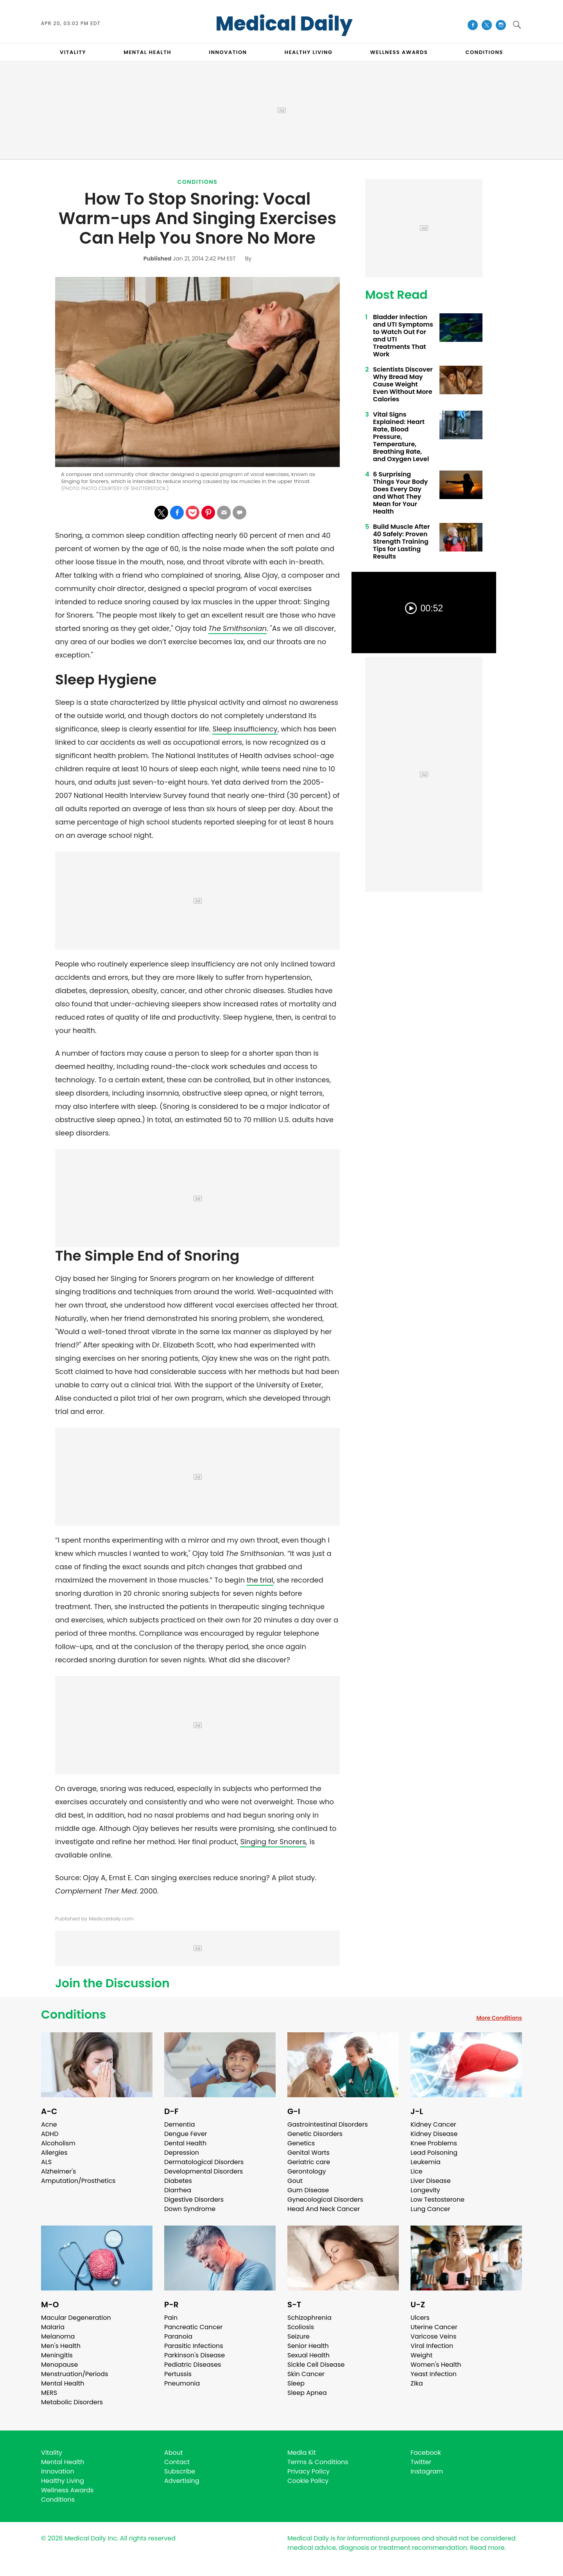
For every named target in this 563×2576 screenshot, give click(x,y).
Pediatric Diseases (192, 2364)
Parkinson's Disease (194, 2355)
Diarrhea (177, 2190)
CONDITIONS (484, 52)
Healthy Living (62, 2480)
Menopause (59, 2364)
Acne (49, 2124)
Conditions (198, 182)
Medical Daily (284, 24)
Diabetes (178, 2180)
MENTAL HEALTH (147, 52)
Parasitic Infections (193, 2345)
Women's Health (436, 2364)
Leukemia (425, 2161)
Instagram (427, 2471)
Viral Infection (432, 2345)
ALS (46, 2161)
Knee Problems (434, 2143)
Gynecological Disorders (325, 2199)
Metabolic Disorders (72, 2402)
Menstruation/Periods (74, 2373)
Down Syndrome (189, 2208)
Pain (171, 2317)
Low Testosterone (437, 2199)
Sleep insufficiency (245, 729)
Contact (177, 2461)
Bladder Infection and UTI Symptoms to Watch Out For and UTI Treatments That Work (403, 336)
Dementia (179, 2124)
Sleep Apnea (307, 2392)
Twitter (421, 2461)
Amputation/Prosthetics (78, 2180)
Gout (295, 2180)
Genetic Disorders (314, 2133)
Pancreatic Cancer (193, 2327)
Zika (417, 2383)
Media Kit (301, 2452)
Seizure (298, 2336)
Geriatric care (308, 2161)
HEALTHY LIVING (309, 52)
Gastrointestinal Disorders (327, 2124)
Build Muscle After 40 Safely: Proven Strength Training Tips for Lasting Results (401, 541)
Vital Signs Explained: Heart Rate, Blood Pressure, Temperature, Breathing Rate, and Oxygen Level (401, 436)
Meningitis (57, 2355)
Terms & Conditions (317, 2461)
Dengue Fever (185, 2133)
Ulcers (420, 2317)
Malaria (53, 2327)
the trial (260, 1580)
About (173, 2452)
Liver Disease (431, 2180)
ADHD (49, 2133)
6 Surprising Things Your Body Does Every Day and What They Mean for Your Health (400, 493)
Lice (416, 2171)
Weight (421, 2355)
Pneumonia (182, 2383)
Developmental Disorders (203, 2171)
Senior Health (308, 2345)
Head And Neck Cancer (323, 2208)
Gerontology (306, 2171)
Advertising (181, 2480)
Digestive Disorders (194, 2199)
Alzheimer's (58, 2171)
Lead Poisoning (434, 2152)
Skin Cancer (306, 2373)
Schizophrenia (309, 2317)
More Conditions (499, 2018)
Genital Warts (308, 2152)
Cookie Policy (307, 2480)
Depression (181, 2152)
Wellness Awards (399, 52)
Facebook (426, 2452)
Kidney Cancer (433, 2124)
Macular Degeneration (76, 2317)
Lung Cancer (430, 2208)
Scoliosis (300, 2327)
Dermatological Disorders (204, 2161)
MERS (49, 2392)
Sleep (296, 2383)
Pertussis (178, 2373)
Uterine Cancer (434, 2327)
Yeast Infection (434, 2373)
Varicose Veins (433, 2336)
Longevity (425, 2190)
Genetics (301, 2143)
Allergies (54, 2152)
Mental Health (62, 2383)
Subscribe (179, 2471)
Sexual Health (308, 2355)
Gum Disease (308, 2190)
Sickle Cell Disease (315, 2364)
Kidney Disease (434, 2133)
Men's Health (61, 2345)
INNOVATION (228, 52)
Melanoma (58, 2336)
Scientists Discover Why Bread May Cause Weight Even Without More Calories (403, 384)
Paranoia (178, 2336)
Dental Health (185, 2143)
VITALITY (73, 52)
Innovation (57, 2471)
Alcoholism (58, 2143)
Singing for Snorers (273, 1842)
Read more (487, 2547)
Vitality (51, 2452)
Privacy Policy (308, 2471)
